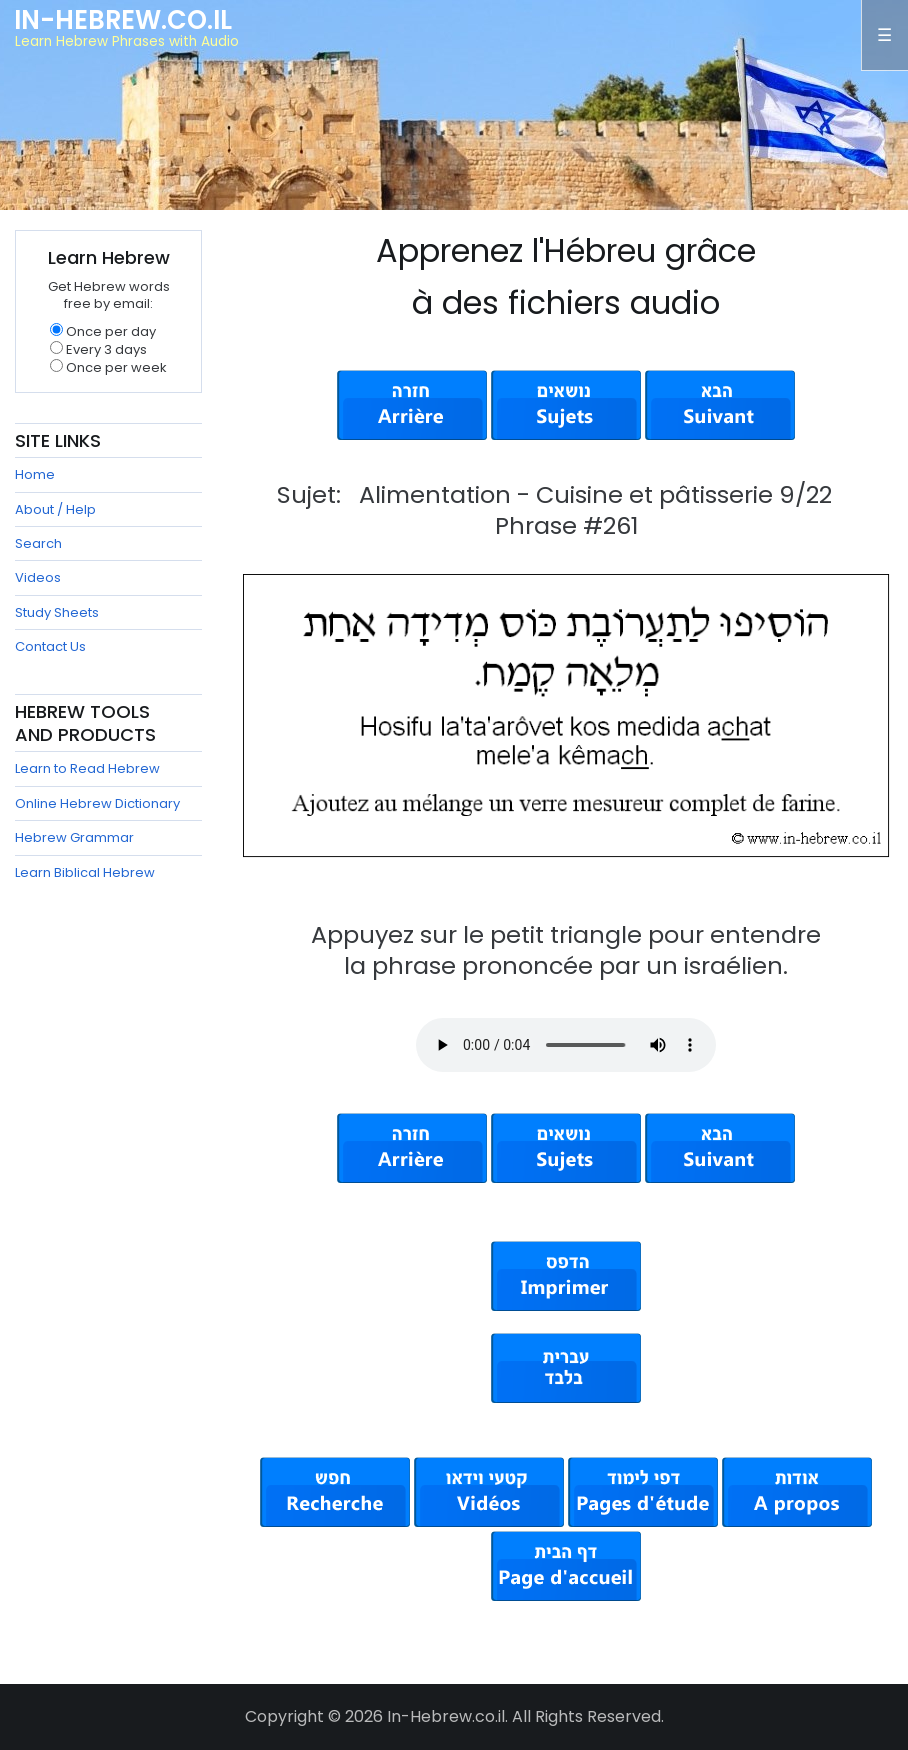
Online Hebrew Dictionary (97, 803)
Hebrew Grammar (74, 837)
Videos (38, 577)
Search (38, 543)
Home (35, 474)
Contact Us (50, 646)
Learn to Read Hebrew (87, 768)
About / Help (55, 509)
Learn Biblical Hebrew (85, 872)
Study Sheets (57, 612)
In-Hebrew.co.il (123, 20)
